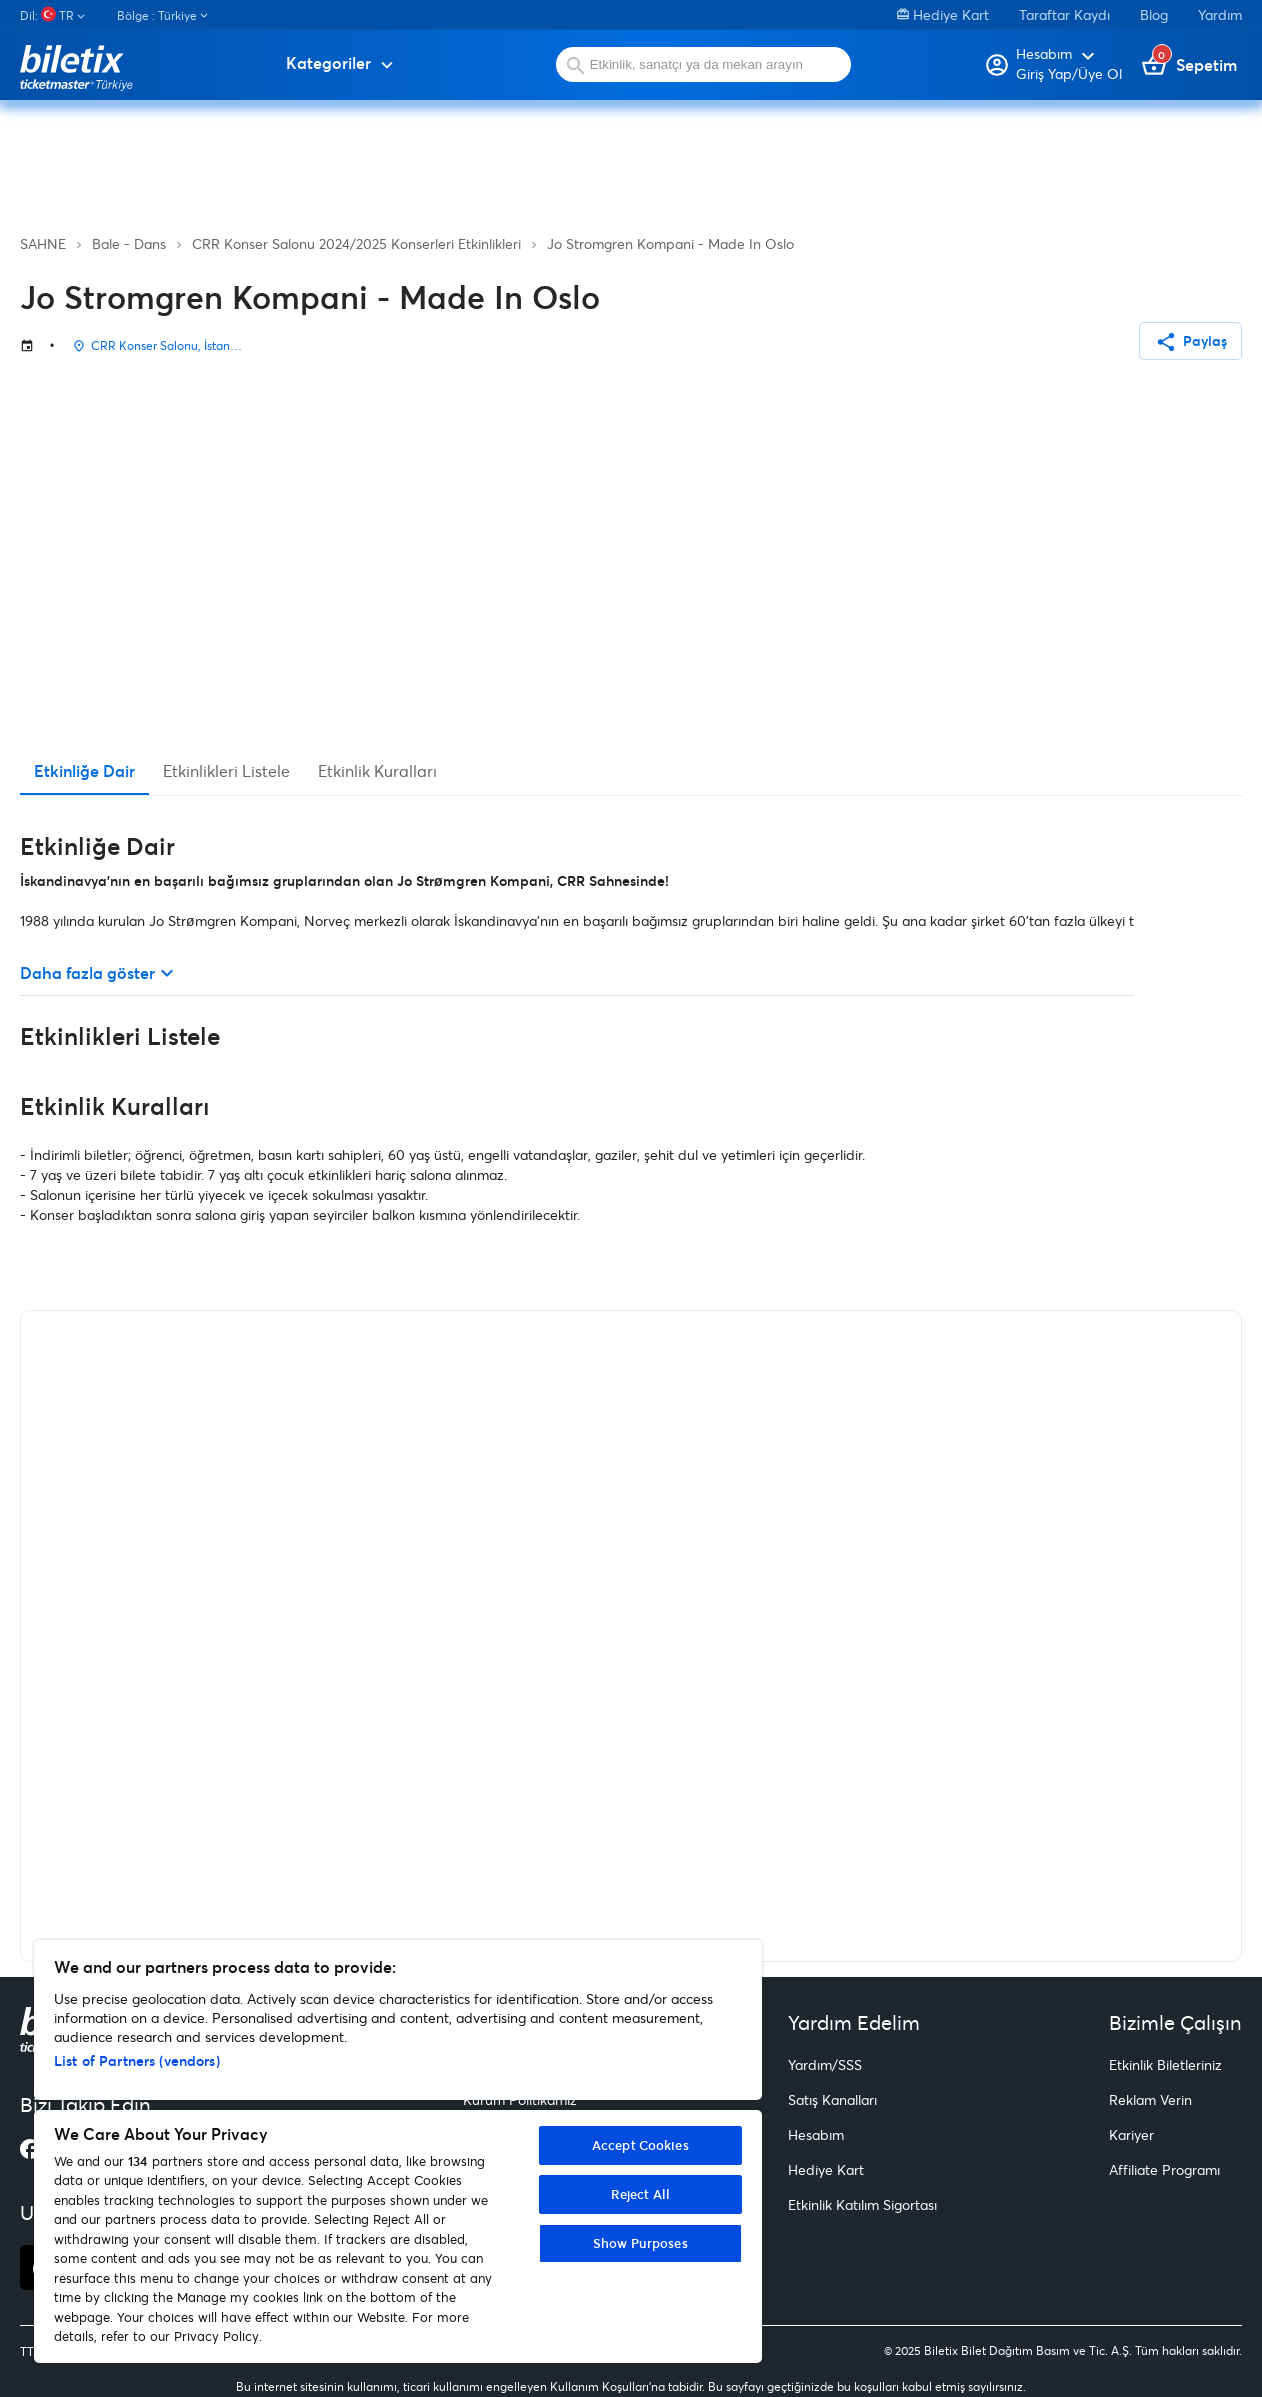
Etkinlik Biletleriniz (1165, 2064)
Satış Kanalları (832, 2099)
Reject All (640, 2194)
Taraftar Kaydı (1064, 14)
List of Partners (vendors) (137, 2060)
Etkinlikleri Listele (226, 770)
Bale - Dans (129, 243)
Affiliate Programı (1164, 2169)
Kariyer (1131, 2134)
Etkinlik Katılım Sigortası (862, 2204)
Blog (1154, 14)
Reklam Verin (1150, 2099)
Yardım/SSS (825, 2064)
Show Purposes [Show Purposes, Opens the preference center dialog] (640, 2243)
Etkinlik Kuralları (377, 770)
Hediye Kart (943, 14)
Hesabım (816, 2134)
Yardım (1220, 14)
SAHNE (43, 243)
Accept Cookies (640, 2145)
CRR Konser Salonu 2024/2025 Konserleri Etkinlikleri (356, 243)
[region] (398, 2151)
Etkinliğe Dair (84, 770)
